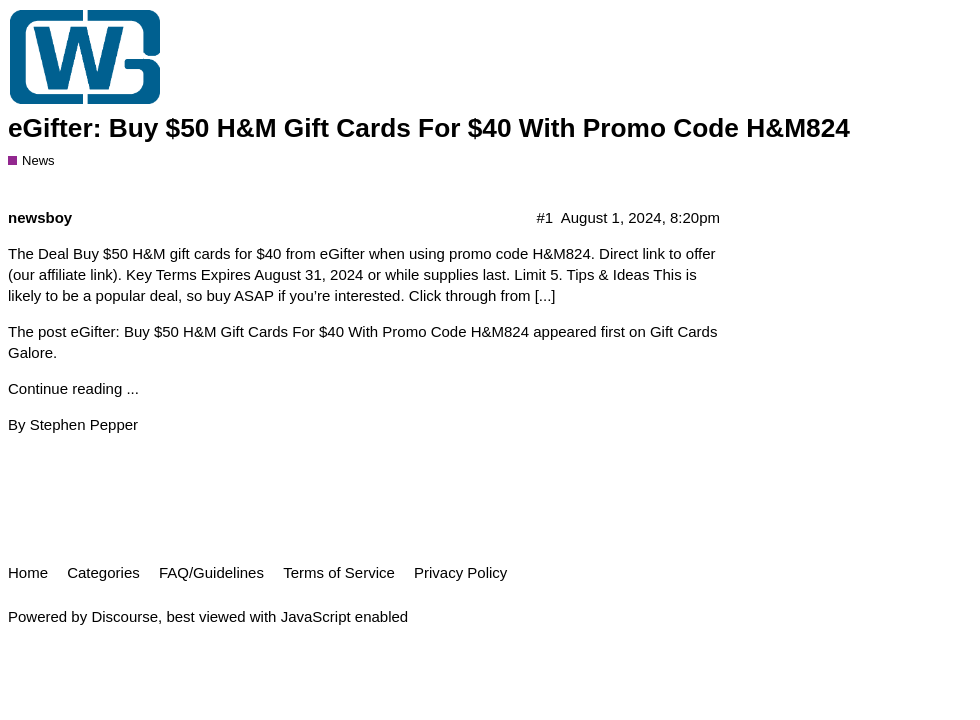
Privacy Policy (460, 572)
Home (28, 572)
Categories (103, 572)
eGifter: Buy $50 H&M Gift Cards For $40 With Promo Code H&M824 (429, 128)
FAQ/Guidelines (211, 572)
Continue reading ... (73, 388)
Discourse (124, 616)
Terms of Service (339, 572)
